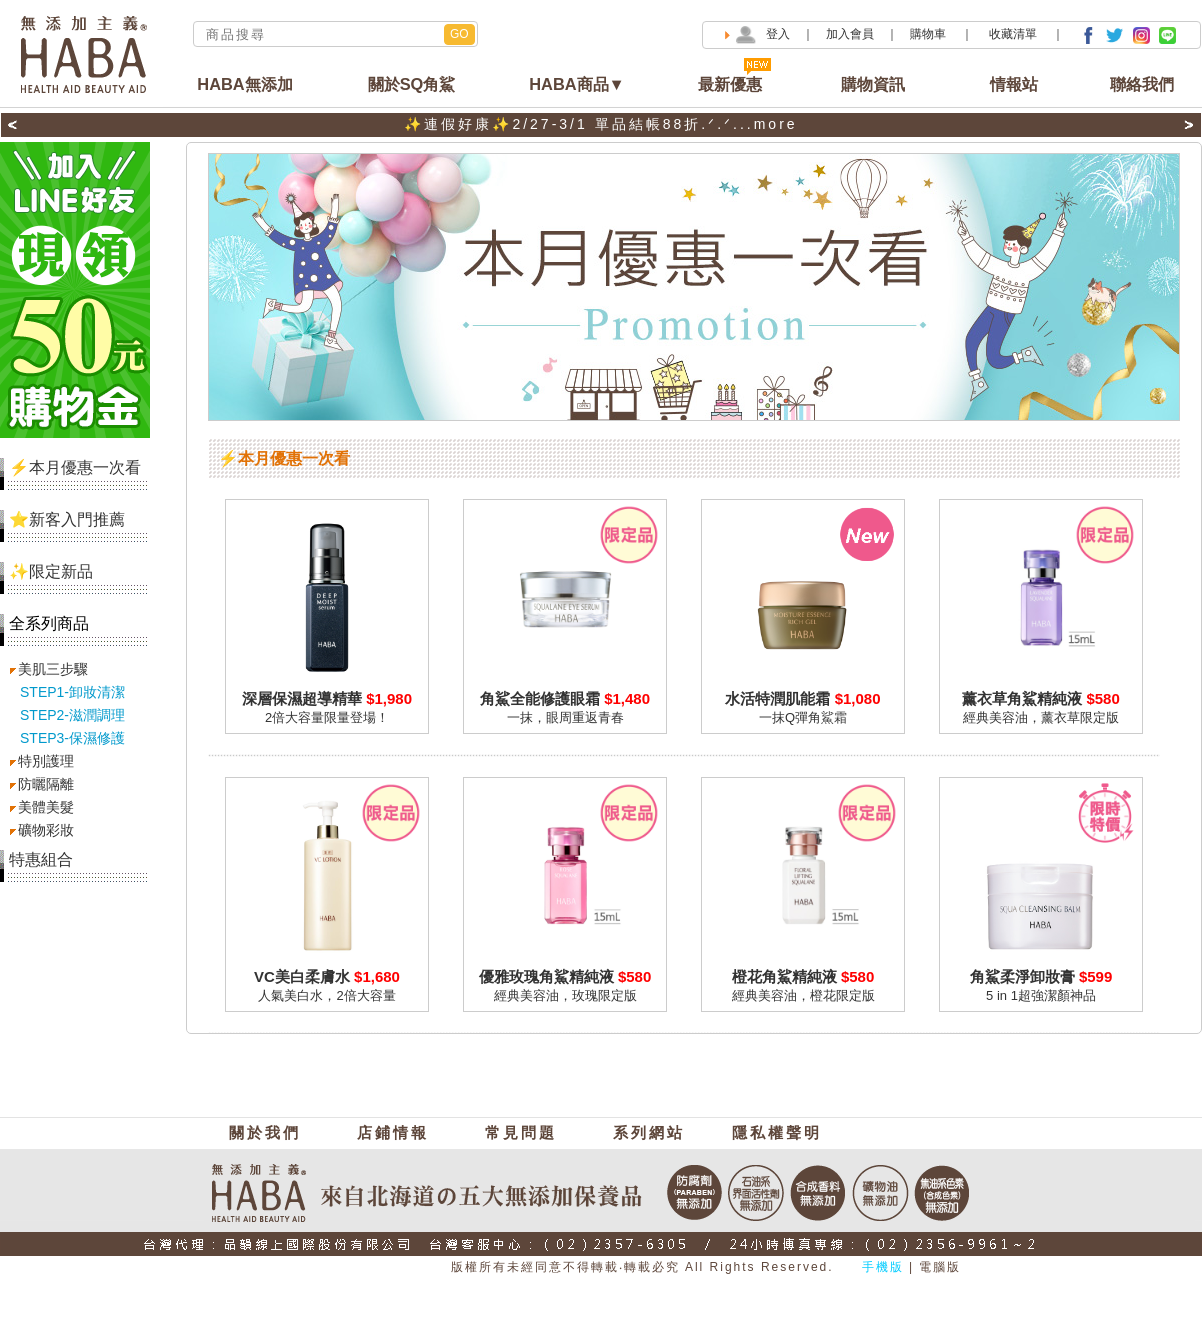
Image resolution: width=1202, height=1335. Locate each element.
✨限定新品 (46, 571)
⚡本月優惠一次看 (70, 467)
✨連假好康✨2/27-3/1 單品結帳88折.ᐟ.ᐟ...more (600, 124)
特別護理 (46, 761)
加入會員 (850, 34)
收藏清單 (1014, 34)
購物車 (929, 34)
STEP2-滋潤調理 (72, 715)
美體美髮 (46, 807)
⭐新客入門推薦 (62, 519)
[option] (601, 125)
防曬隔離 (46, 784)
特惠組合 (41, 859)
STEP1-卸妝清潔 (72, 692)
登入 (778, 34)
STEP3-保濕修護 (72, 738)
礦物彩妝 (46, 830)
